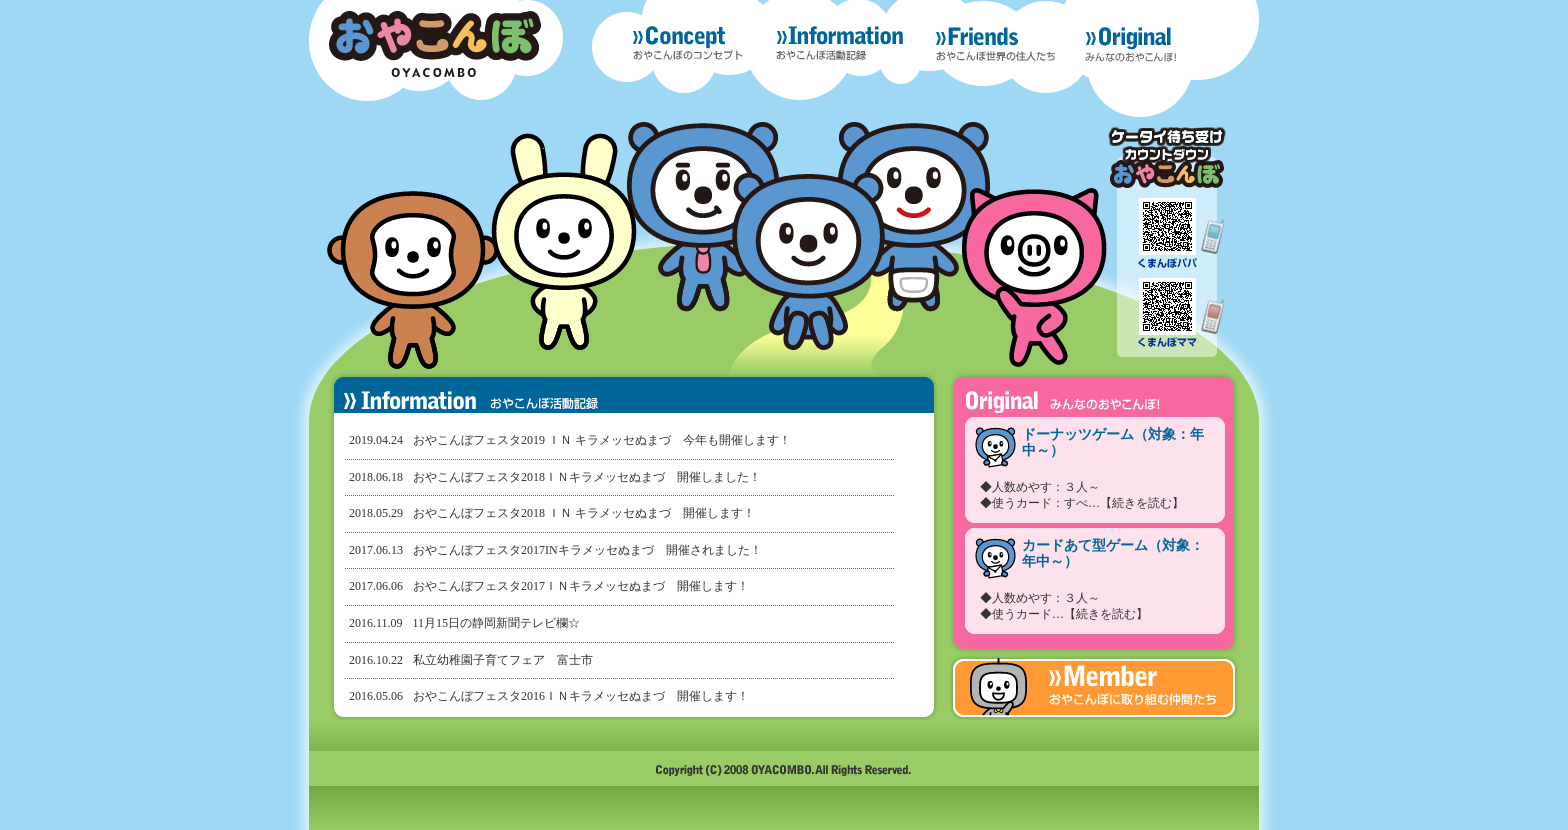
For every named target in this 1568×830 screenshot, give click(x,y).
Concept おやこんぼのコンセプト (688, 43)
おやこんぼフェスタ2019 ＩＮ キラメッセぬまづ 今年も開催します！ (602, 440)
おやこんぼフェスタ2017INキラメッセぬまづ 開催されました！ (587, 550)
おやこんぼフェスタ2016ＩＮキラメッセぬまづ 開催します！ (581, 696)
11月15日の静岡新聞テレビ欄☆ (497, 623)
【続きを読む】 (1142, 503)
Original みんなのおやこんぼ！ (1154, 49)
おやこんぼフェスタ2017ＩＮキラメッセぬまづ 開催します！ (581, 586)
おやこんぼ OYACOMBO (435, 44)
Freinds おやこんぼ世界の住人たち (995, 43)
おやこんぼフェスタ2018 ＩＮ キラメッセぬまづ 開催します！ (584, 513)
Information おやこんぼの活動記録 (839, 43)
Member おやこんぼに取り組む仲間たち (1094, 688)
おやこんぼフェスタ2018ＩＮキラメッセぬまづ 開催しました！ (587, 477)
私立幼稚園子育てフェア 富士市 (503, 660)
